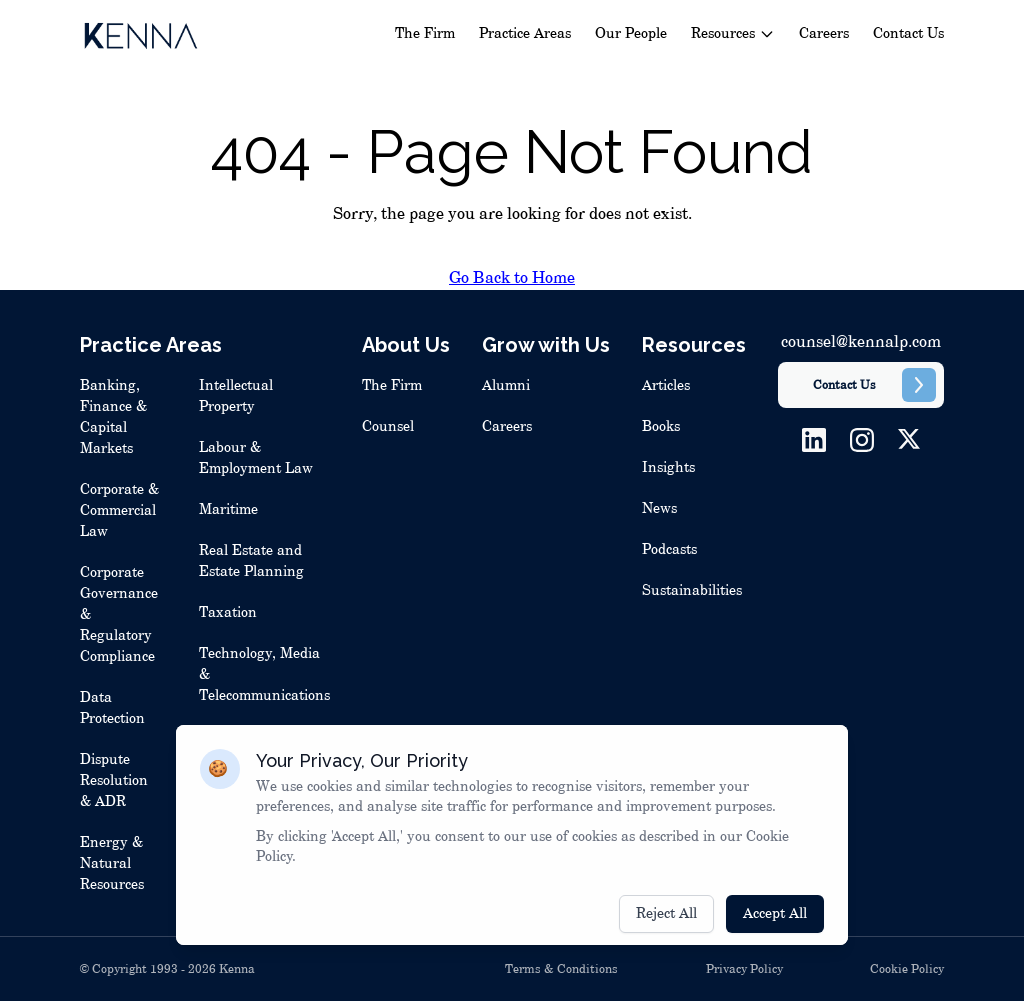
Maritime (228, 510)
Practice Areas (525, 34)
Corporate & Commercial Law (119, 511)
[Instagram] (862, 440)
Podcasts (669, 550)
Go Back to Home (512, 278)
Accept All (775, 928)
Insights (668, 468)
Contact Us (908, 34)
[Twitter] (909, 440)
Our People (631, 34)
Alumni (506, 386)
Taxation (228, 613)
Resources (733, 34)
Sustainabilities (692, 591)
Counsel (388, 427)
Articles (666, 386)
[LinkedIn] (814, 440)
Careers (824, 34)
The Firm (425, 34)
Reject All (666, 928)
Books (661, 427)
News (659, 509)
